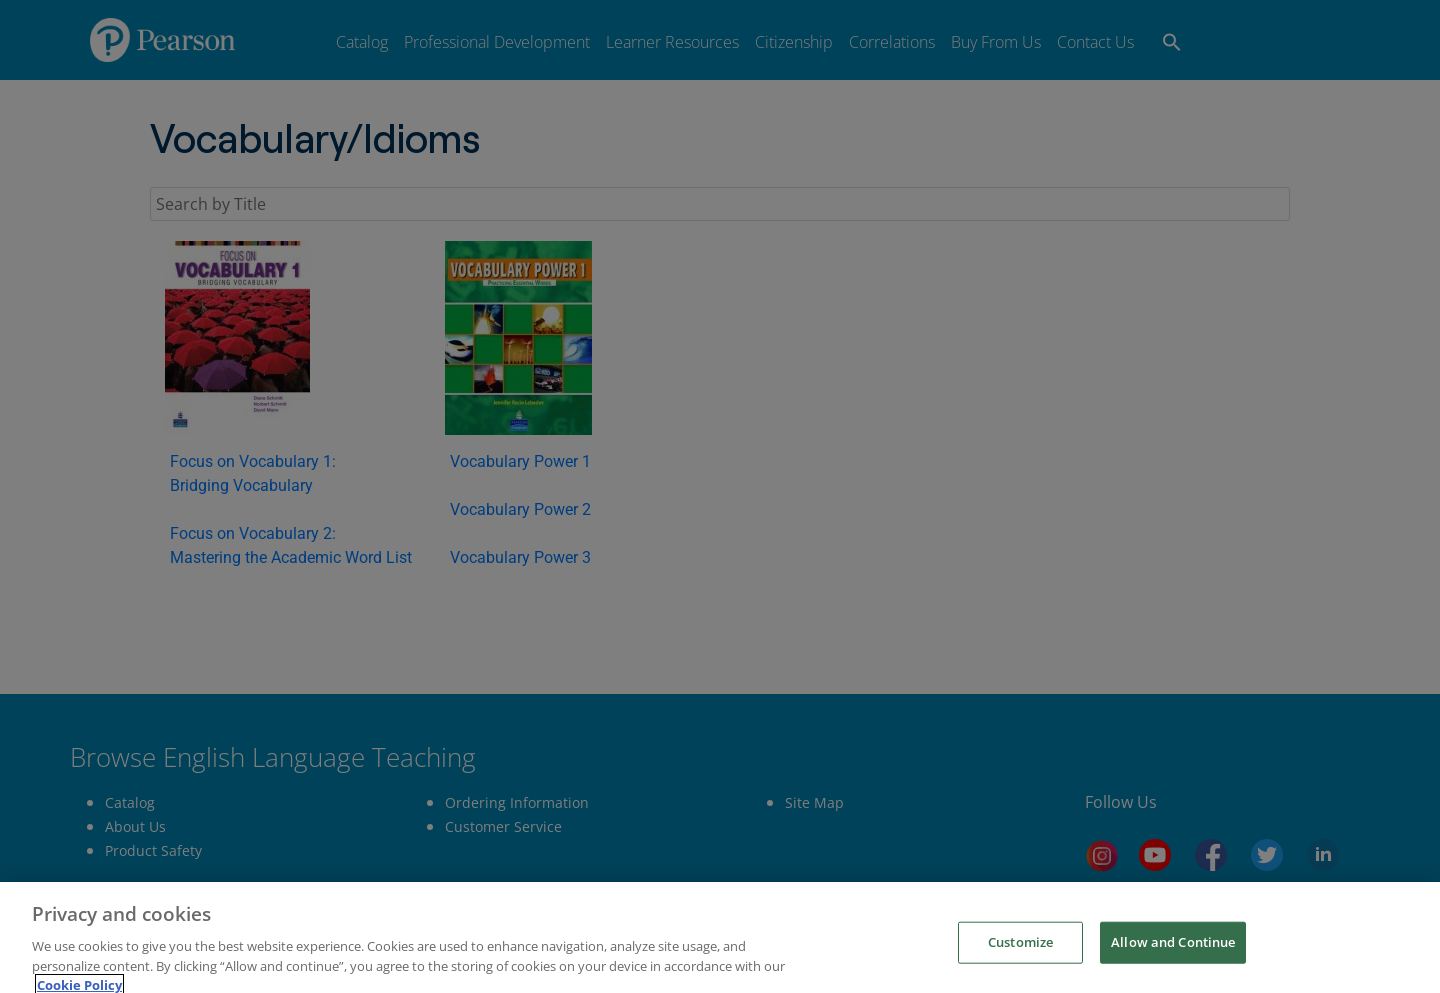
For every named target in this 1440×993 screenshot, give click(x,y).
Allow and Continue (1173, 968)
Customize (1020, 968)
